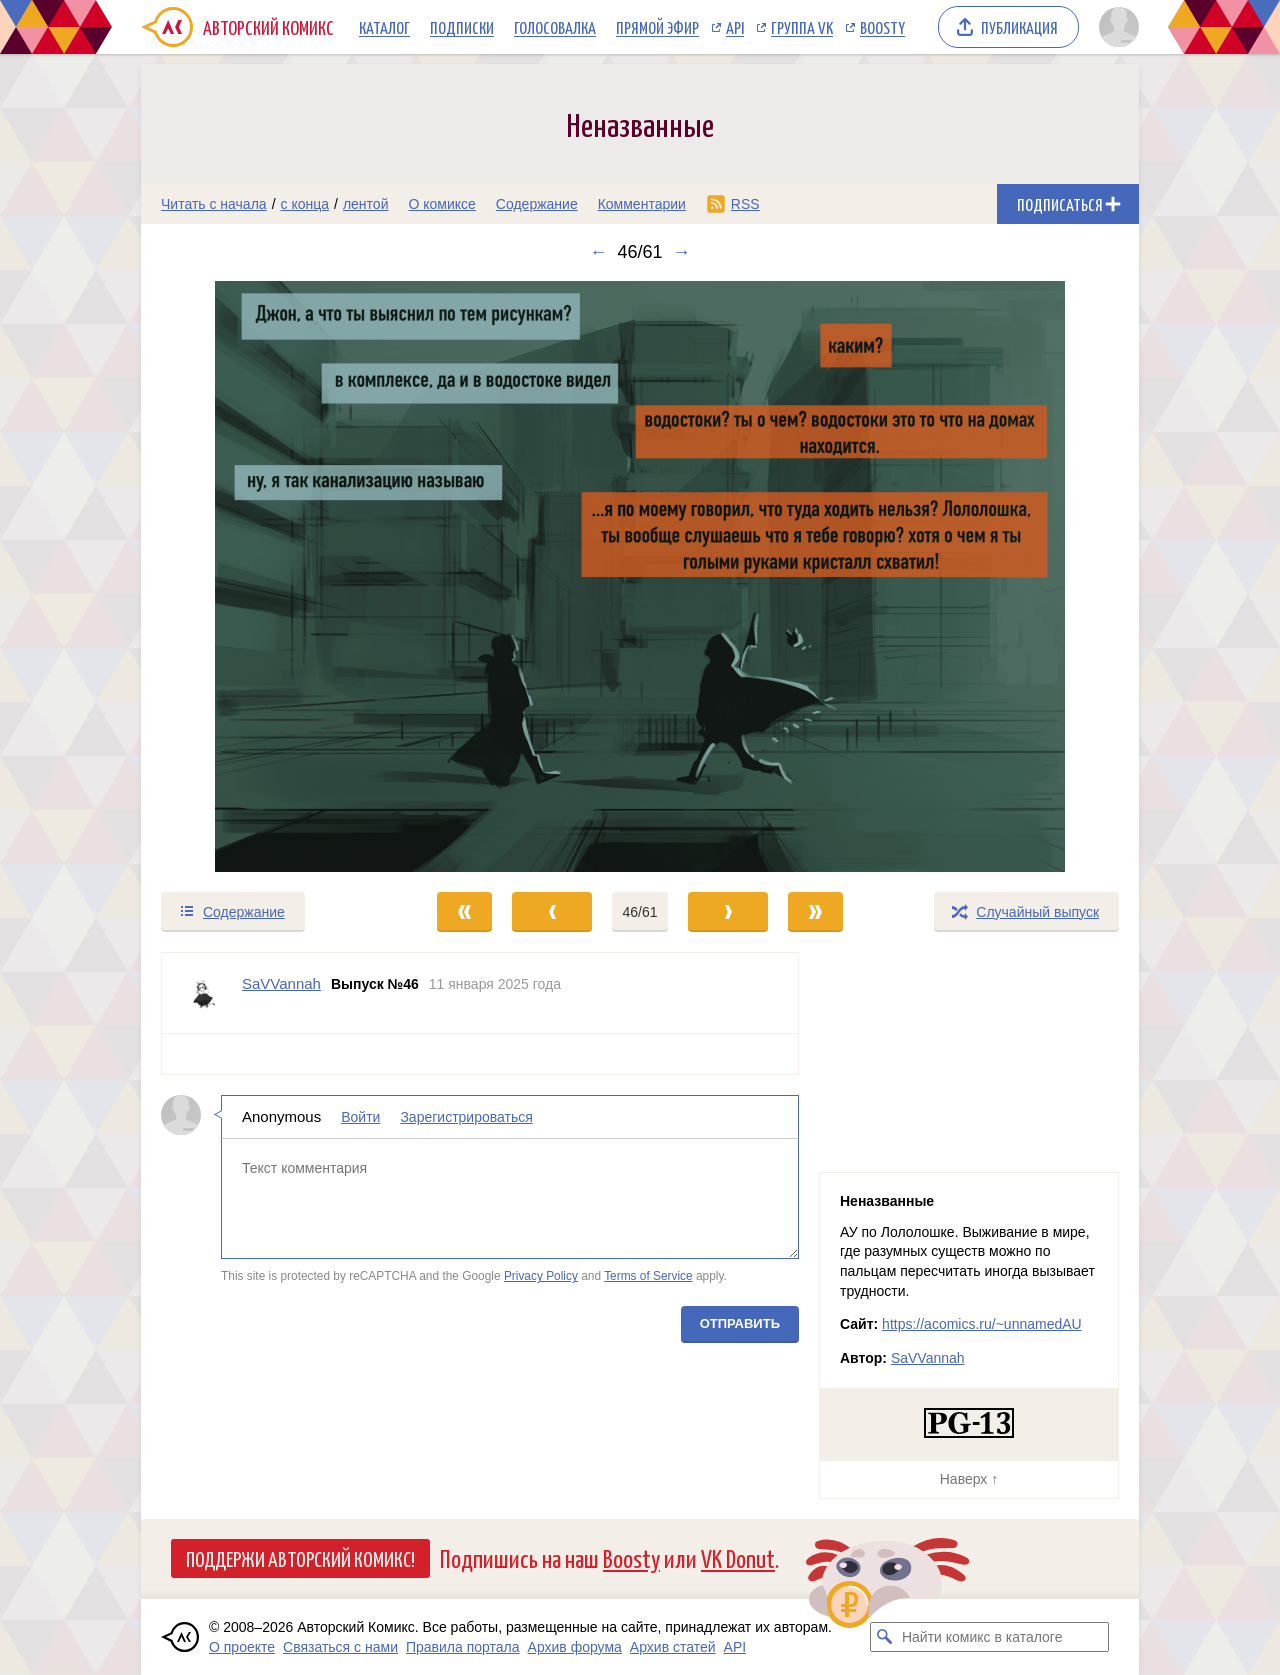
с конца (305, 204)
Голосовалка (555, 27)
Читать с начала (214, 204)
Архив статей (673, 1647)
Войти (360, 1117)
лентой (366, 204)
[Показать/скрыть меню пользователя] (1115, 27)
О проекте (242, 1647)
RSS (745, 204)
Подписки (462, 27)
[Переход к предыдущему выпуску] (266, 576)
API (735, 27)
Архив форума (575, 1647)
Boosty (882, 27)
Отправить (740, 1323)
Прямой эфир (657, 27)
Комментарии (642, 204)
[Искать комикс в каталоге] (885, 1637)
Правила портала (463, 1647)
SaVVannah (928, 1358)
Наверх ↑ (969, 1479)
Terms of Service (648, 1276)
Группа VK (802, 27)
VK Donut (738, 1557)
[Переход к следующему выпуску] (640, 576)
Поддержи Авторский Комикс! (300, 1558)
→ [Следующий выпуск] (682, 252)
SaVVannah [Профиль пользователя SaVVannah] (281, 983)
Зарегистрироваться (466, 1117)
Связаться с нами (340, 1647)
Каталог (384, 27)
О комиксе (441, 204)
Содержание (537, 204)
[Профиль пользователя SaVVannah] (202, 993)
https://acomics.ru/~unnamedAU (982, 1324)
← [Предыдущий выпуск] (598, 252)
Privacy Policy (541, 1276)
